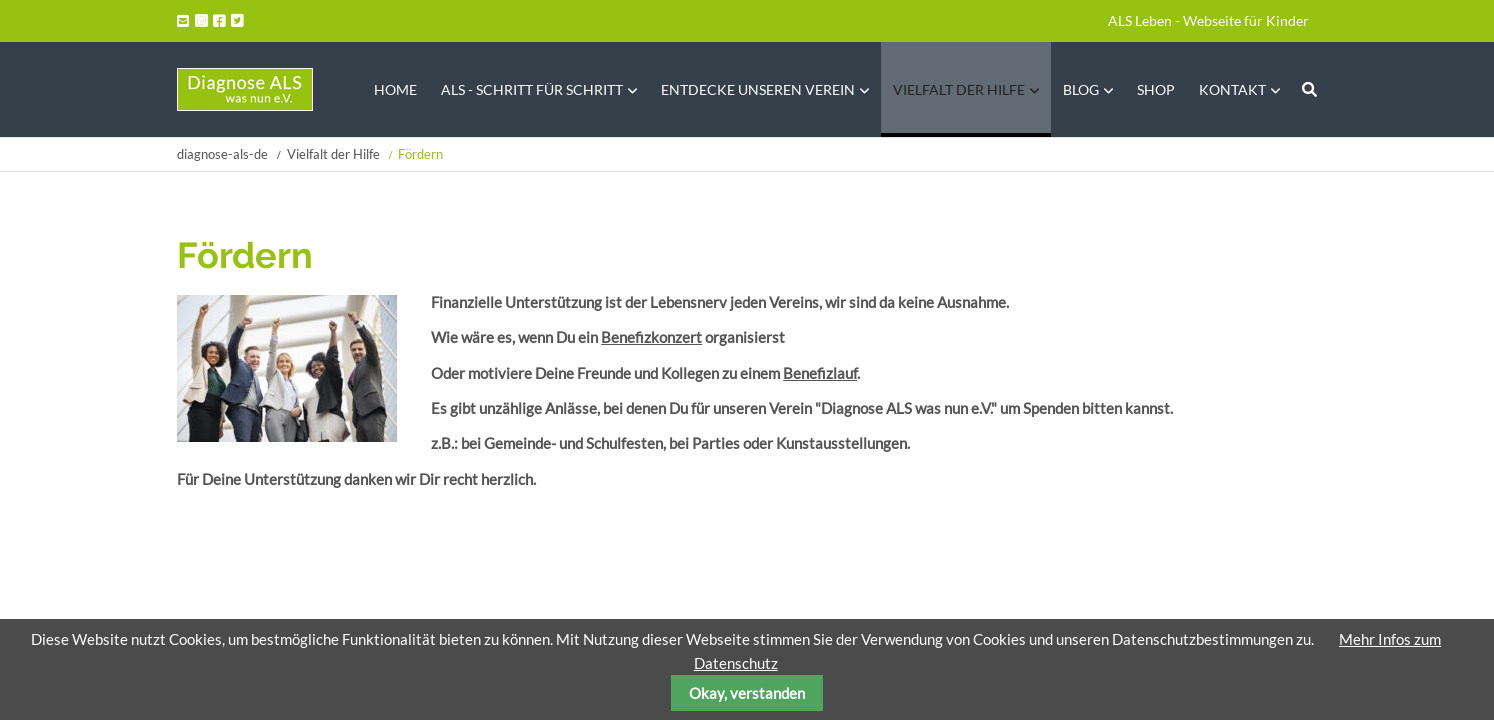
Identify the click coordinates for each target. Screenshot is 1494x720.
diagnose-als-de (222, 154)
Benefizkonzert (651, 337)
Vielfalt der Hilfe (333, 154)
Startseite (245, 89)
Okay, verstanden (747, 693)
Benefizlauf (820, 373)
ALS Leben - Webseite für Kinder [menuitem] (1208, 20)
